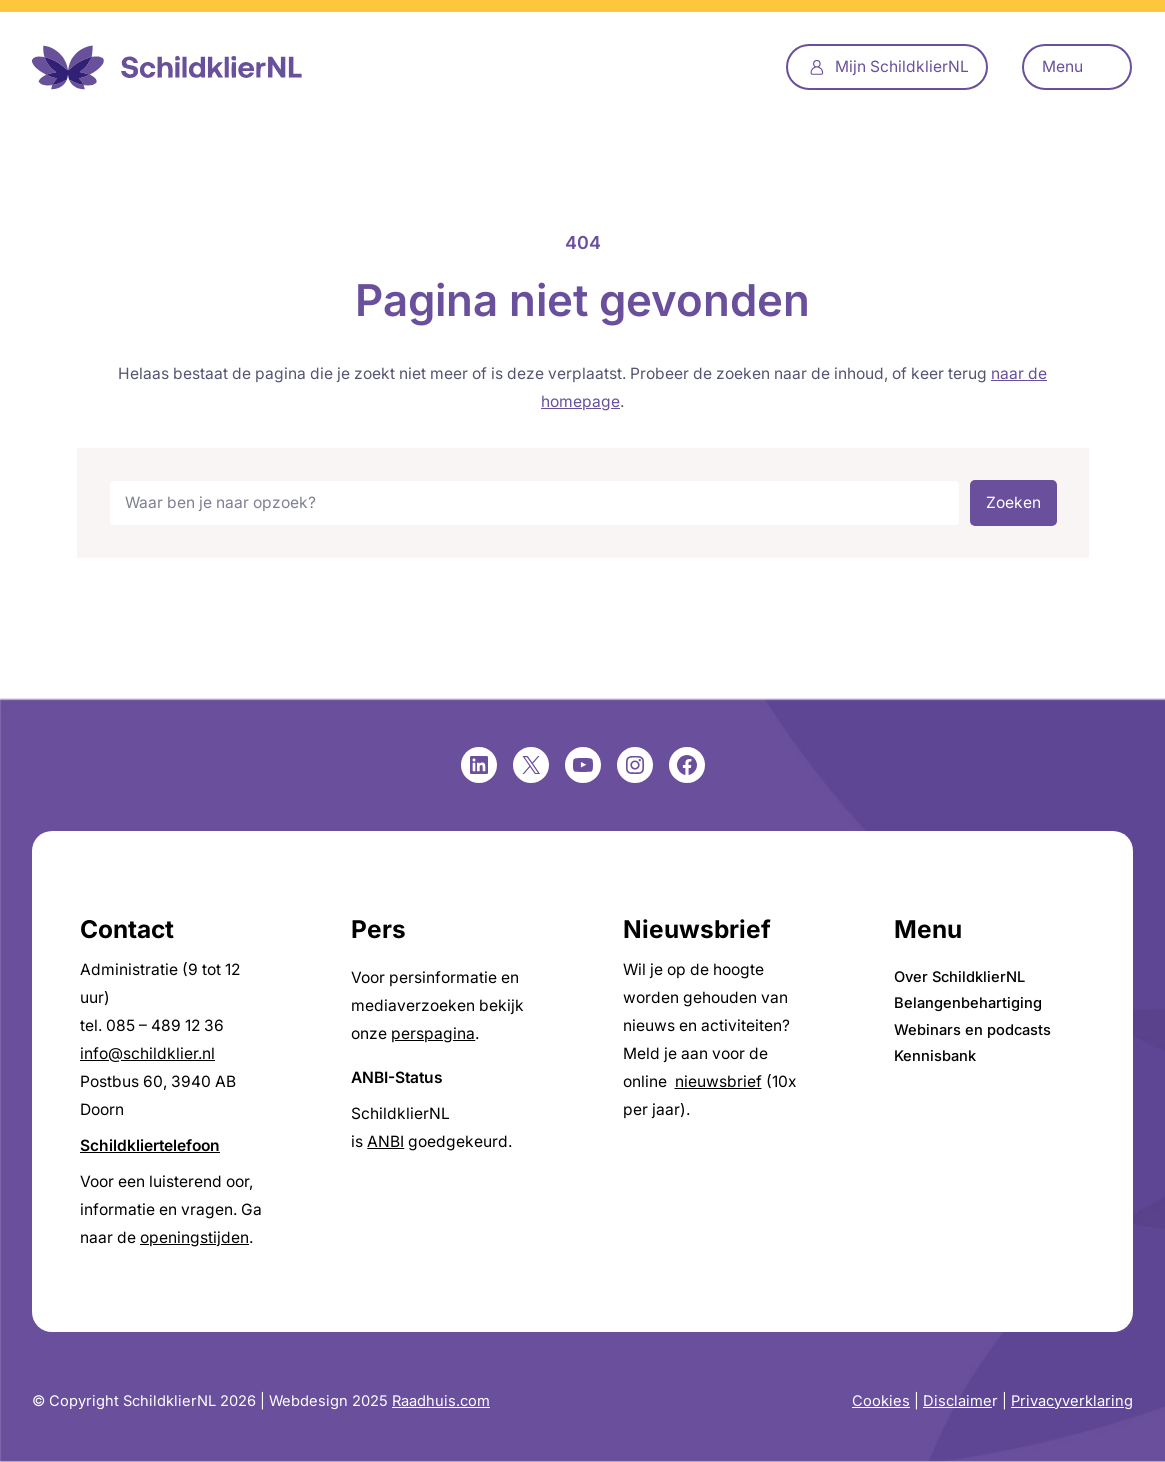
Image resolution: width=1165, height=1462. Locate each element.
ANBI (385, 1141)
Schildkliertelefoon (150, 1145)
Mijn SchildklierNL (902, 66)
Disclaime (957, 1401)
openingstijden (194, 1237)
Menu (1062, 66)
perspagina (433, 1033)
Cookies (881, 1401)
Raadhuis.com (441, 1401)
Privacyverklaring (1072, 1401)
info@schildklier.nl (147, 1053)
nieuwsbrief (718, 1081)
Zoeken (1013, 502)
